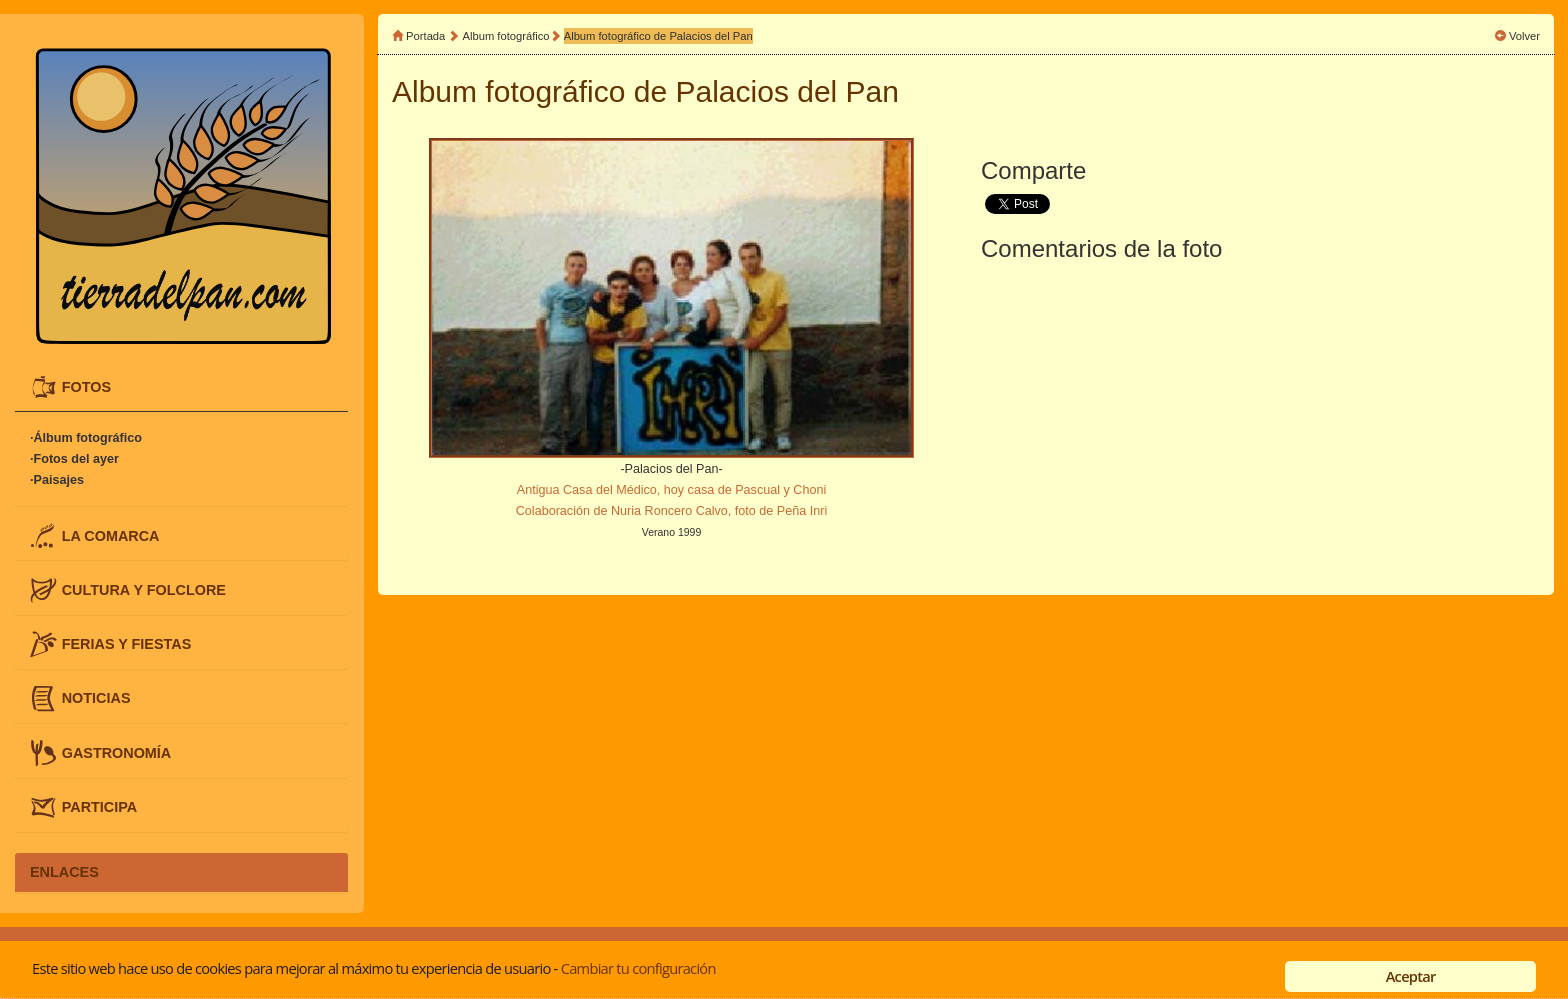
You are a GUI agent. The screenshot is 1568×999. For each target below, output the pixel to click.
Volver (1524, 36)
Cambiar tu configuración (638, 968)
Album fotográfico (506, 36)
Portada (425, 36)
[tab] (181, 387)
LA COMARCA (111, 535)
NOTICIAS (96, 698)
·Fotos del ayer (74, 459)
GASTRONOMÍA (117, 752)
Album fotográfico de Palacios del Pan (658, 36)
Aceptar (1411, 976)
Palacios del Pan (787, 91)
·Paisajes (57, 480)
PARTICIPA (99, 806)
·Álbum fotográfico (86, 438)
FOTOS (86, 387)
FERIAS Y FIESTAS (127, 644)
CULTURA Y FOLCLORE (144, 589)
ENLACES (64, 872)
